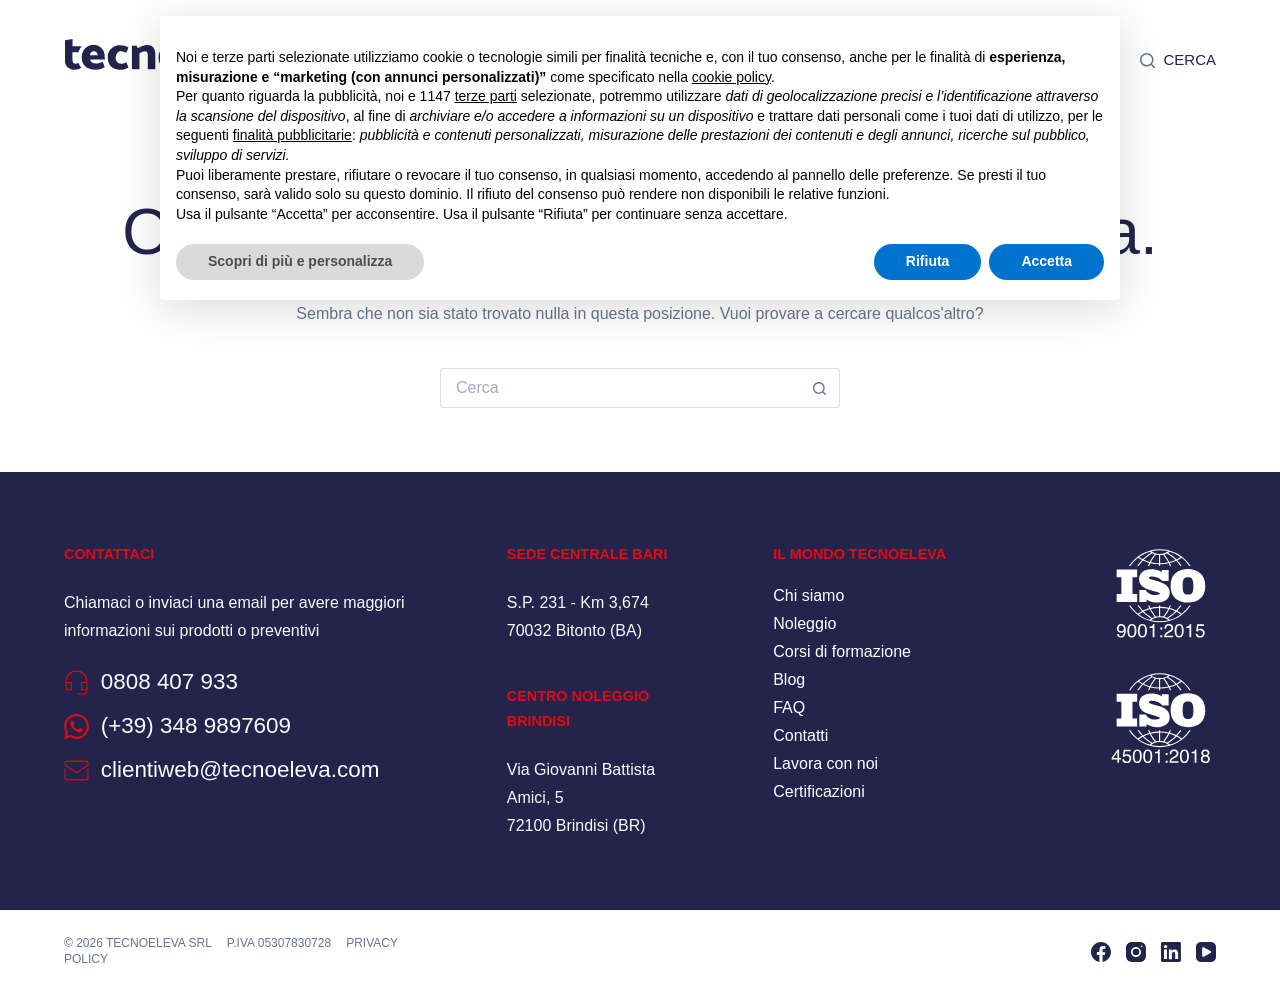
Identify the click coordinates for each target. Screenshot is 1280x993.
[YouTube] (1206, 951)
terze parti (486, 96)
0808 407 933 (170, 681)
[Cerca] (1178, 60)
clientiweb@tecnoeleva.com (242, 769)
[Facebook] (1101, 951)
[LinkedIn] (1171, 951)
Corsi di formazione (842, 651)
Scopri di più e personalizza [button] (300, 261)
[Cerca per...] (620, 388)
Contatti (800, 735)
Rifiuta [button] (928, 261)
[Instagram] (1136, 951)
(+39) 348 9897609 (197, 725)
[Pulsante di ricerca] (820, 388)
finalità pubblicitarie (292, 135)
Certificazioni (819, 791)
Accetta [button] (1046, 261)
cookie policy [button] (731, 77)
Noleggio (804, 623)
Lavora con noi (825, 763)
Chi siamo (808, 595)
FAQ (789, 707)
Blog (789, 679)
